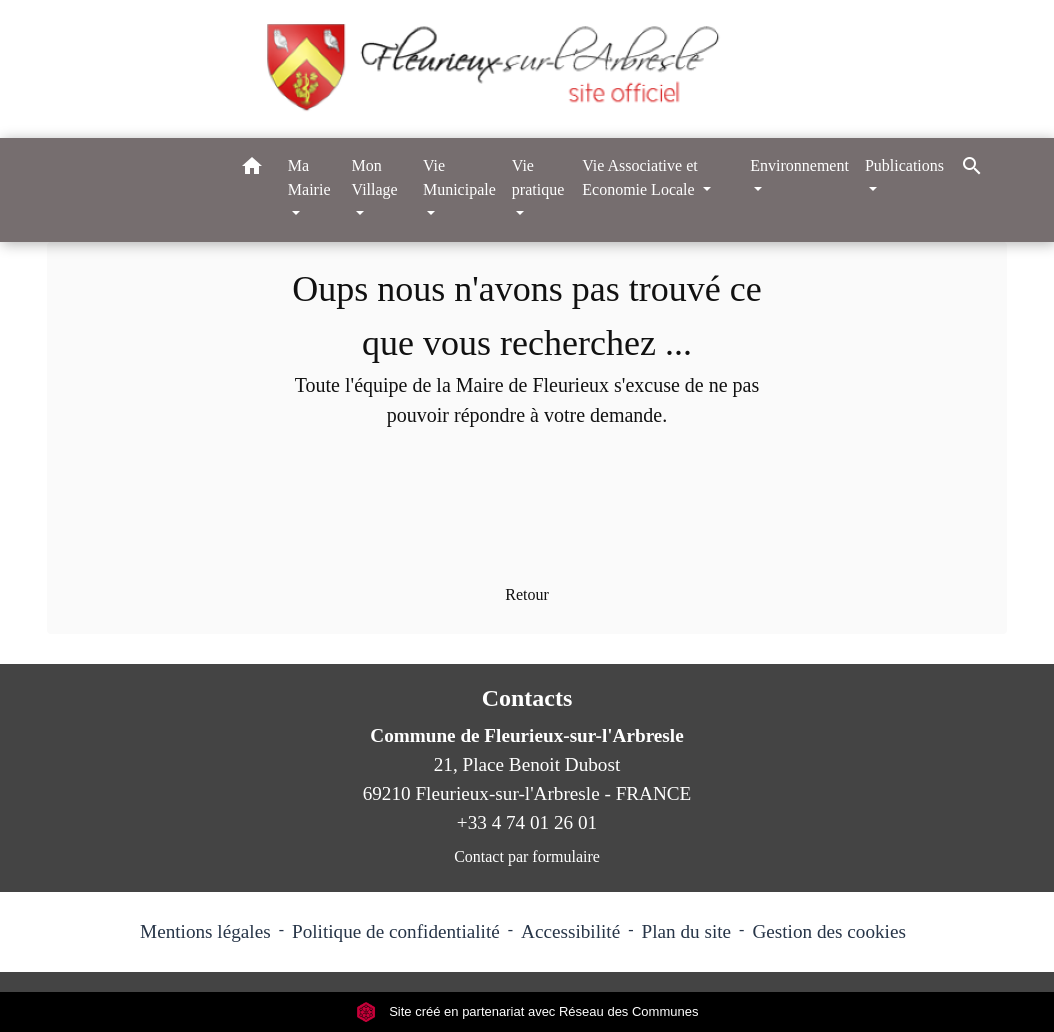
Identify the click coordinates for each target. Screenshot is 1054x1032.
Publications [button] (904, 165)
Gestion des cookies (828, 931)
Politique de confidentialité (396, 931)
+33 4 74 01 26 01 (527, 822)
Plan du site (687, 931)
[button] (252, 169)
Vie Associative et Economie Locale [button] (640, 177)
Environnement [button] (799, 165)
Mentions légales (205, 931)
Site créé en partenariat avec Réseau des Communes (527, 1011)
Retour (527, 594)
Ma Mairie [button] (309, 177)
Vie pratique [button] (538, 177)
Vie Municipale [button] (459, 177)
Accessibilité (570, 931)
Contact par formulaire (527, 856)
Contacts (527, 698)
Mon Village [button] (375, 177)
